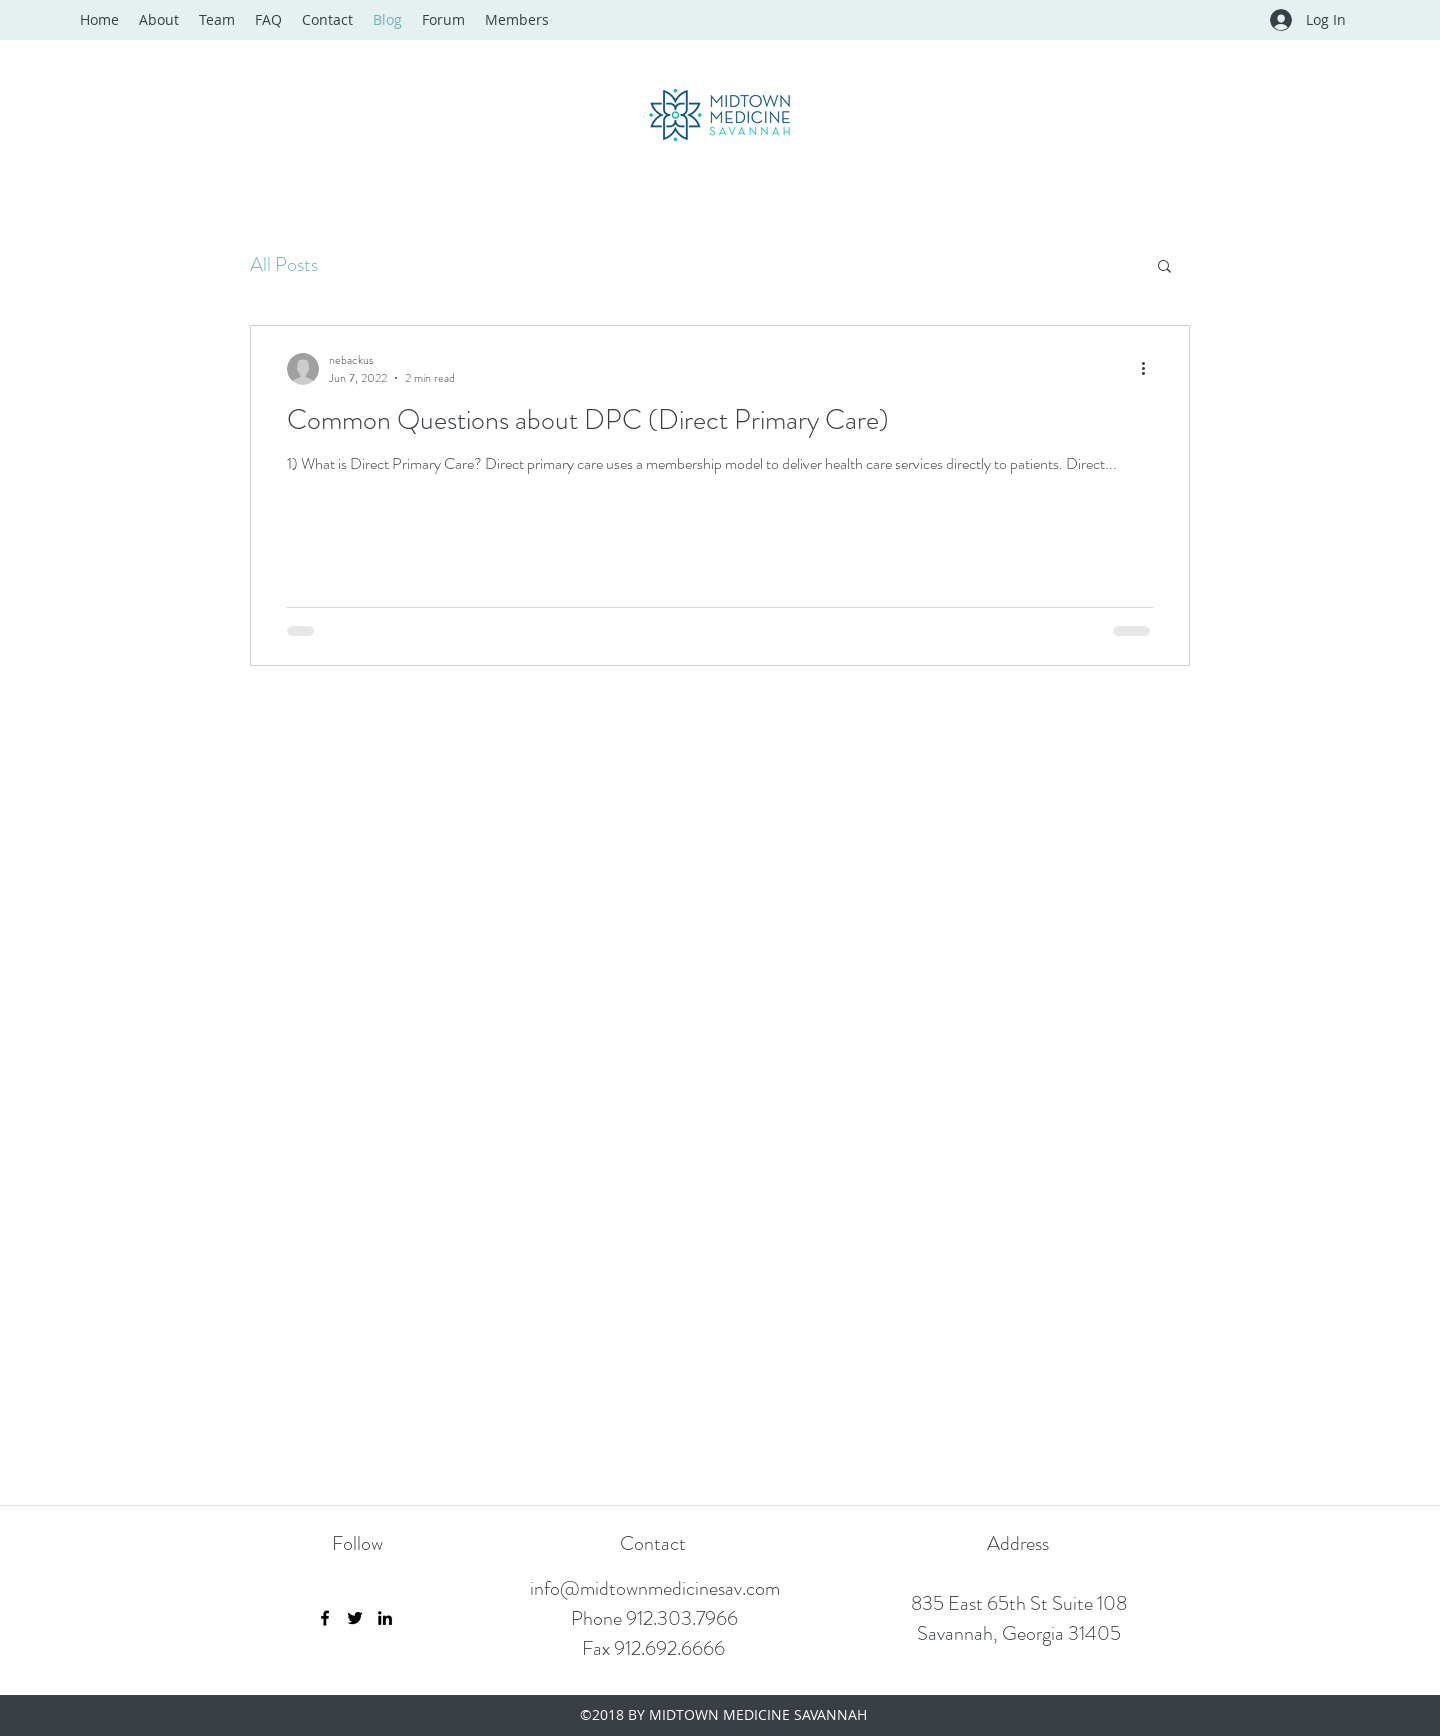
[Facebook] (325, 1618)
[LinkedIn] (385, 1618)
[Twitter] (355, 1618)
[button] (1164, 267)
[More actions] (1150, 369)
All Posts (284, 264)
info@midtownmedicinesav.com (655, 1588)
